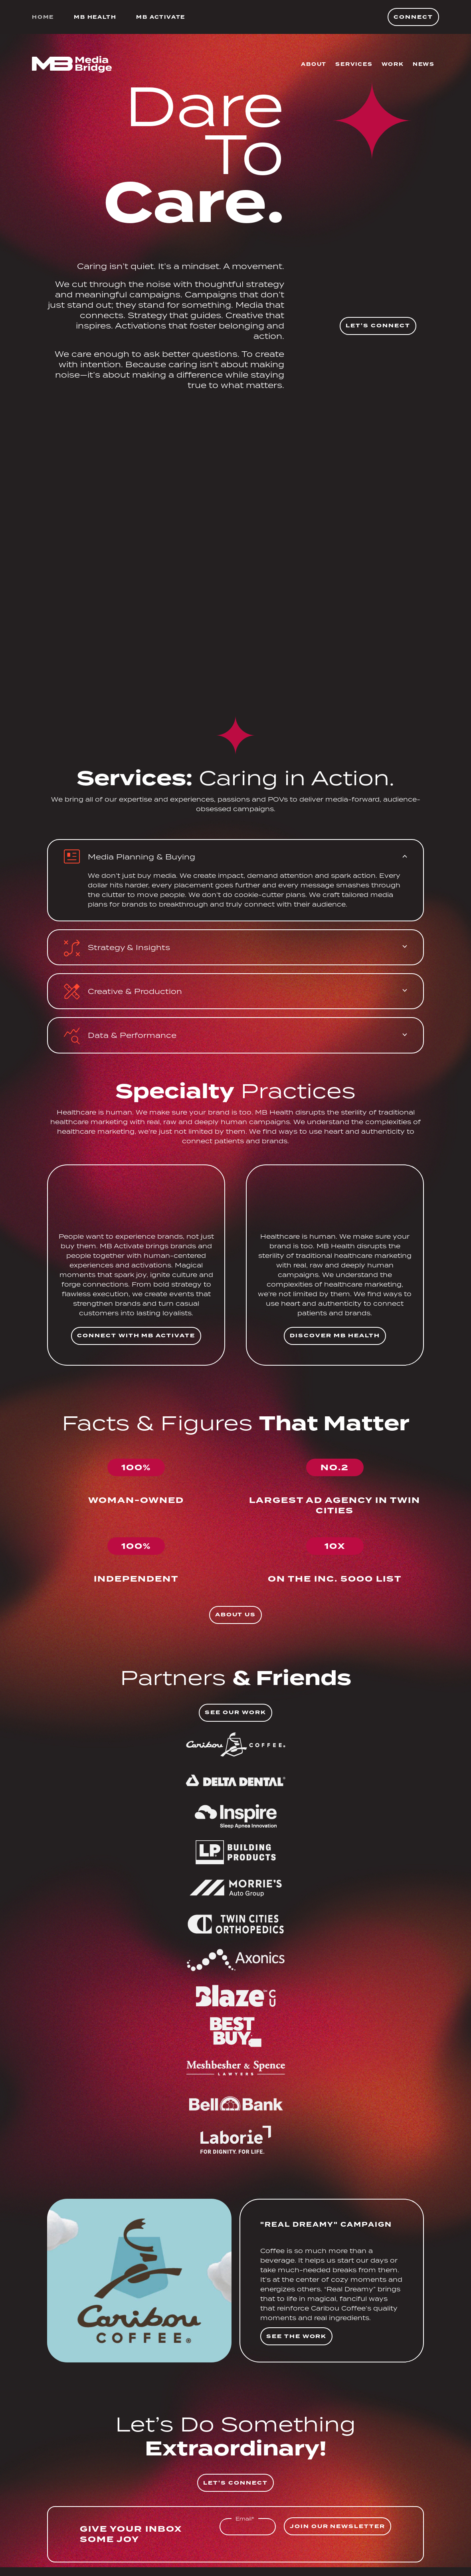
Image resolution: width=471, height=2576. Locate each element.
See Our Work (235, 1712)
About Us (235, 1614)
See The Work (296, 2336)
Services (353, 64)
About (314, 64)
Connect (413, 17)
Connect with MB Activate (136, 1335)
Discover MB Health (335, 1335)
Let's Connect (378, 325)
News (424, 64)
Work (393, 64)
